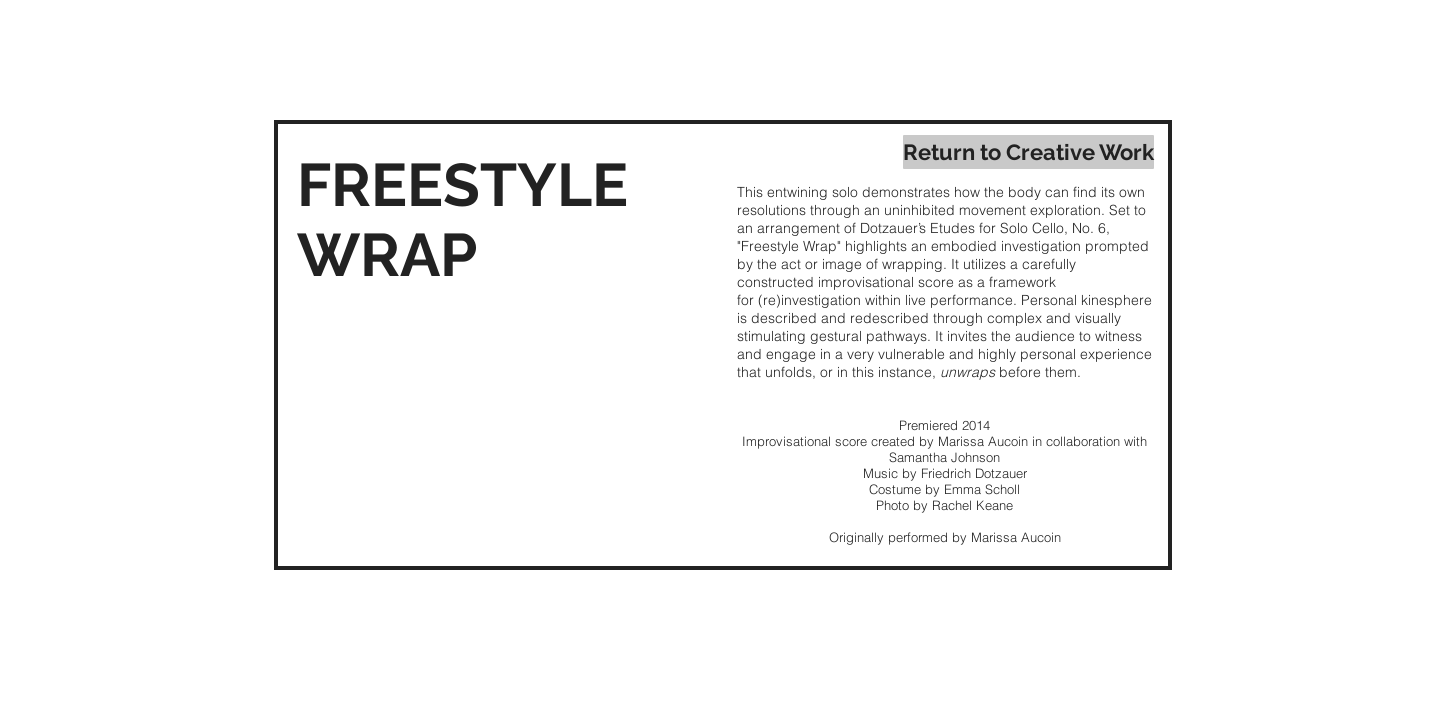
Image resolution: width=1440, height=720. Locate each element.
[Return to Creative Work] (1028, 152)
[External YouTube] (506, 425)
